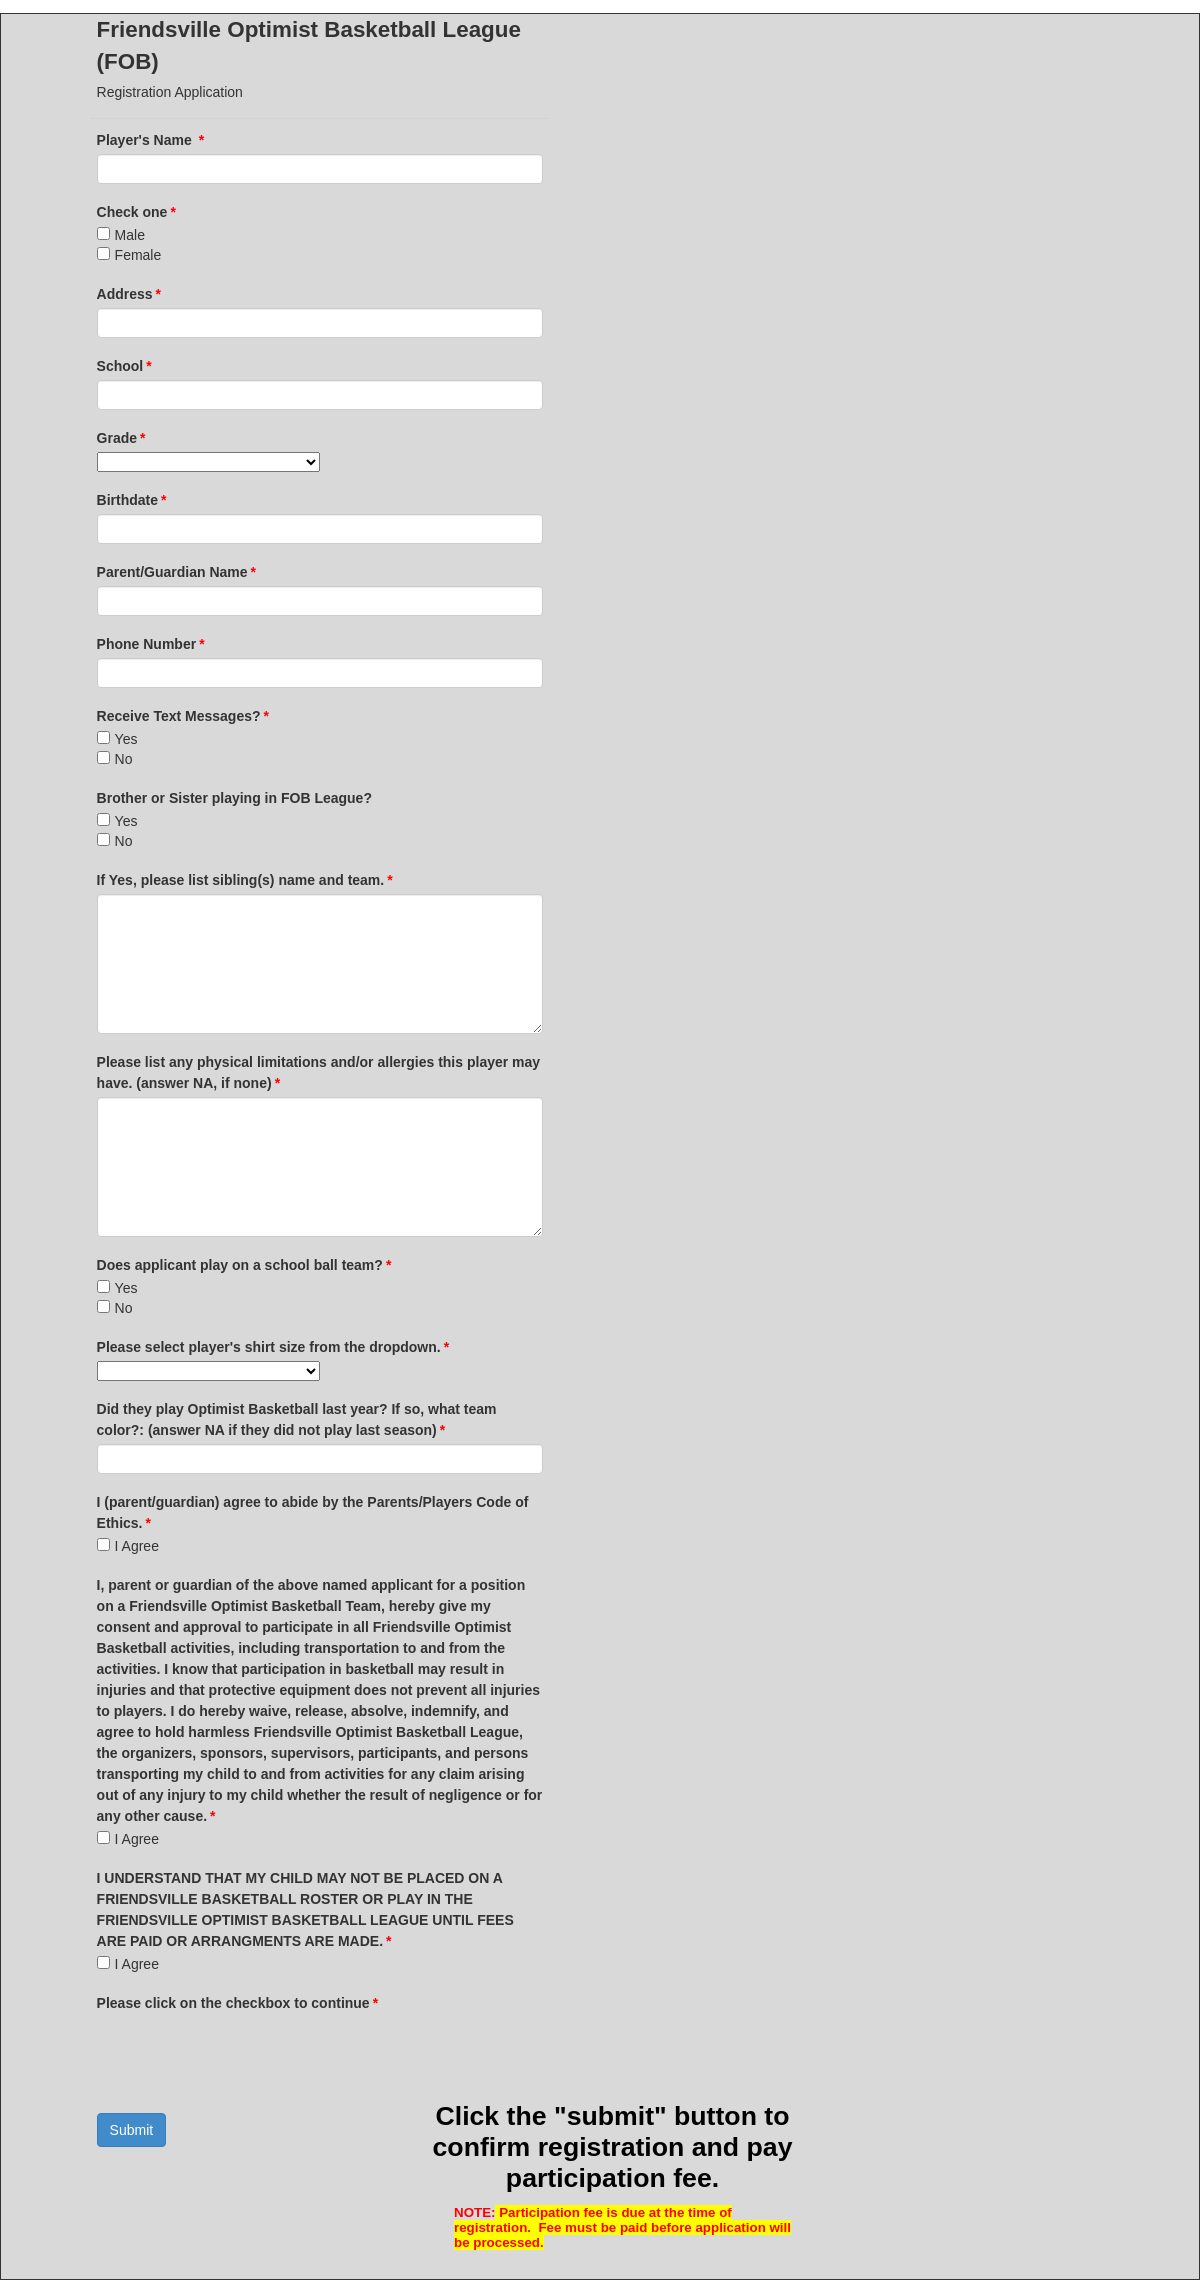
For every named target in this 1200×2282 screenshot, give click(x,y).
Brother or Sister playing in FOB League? (234, 798)
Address (129, 294)
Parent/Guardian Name (176, 572)
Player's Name (151, 140)
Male (130, 235)
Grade (121, 438)
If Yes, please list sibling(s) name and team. (245, 880)
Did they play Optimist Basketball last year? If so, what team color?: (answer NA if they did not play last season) (297, 1419)
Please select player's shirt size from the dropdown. (273, 1347)
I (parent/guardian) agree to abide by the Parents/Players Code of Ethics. (313, 1512)
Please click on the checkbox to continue (238, 2003)
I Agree (137, 1546)
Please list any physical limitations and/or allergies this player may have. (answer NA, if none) (319, 1072)
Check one (136, 212)
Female (138, 255)
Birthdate (132, 500)
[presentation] (249, 2056)
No (124, 759)
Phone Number (151, 644)
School (124, 366)
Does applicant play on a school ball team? (244, 1265)
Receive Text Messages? (183, 716)
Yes (126, 739)
